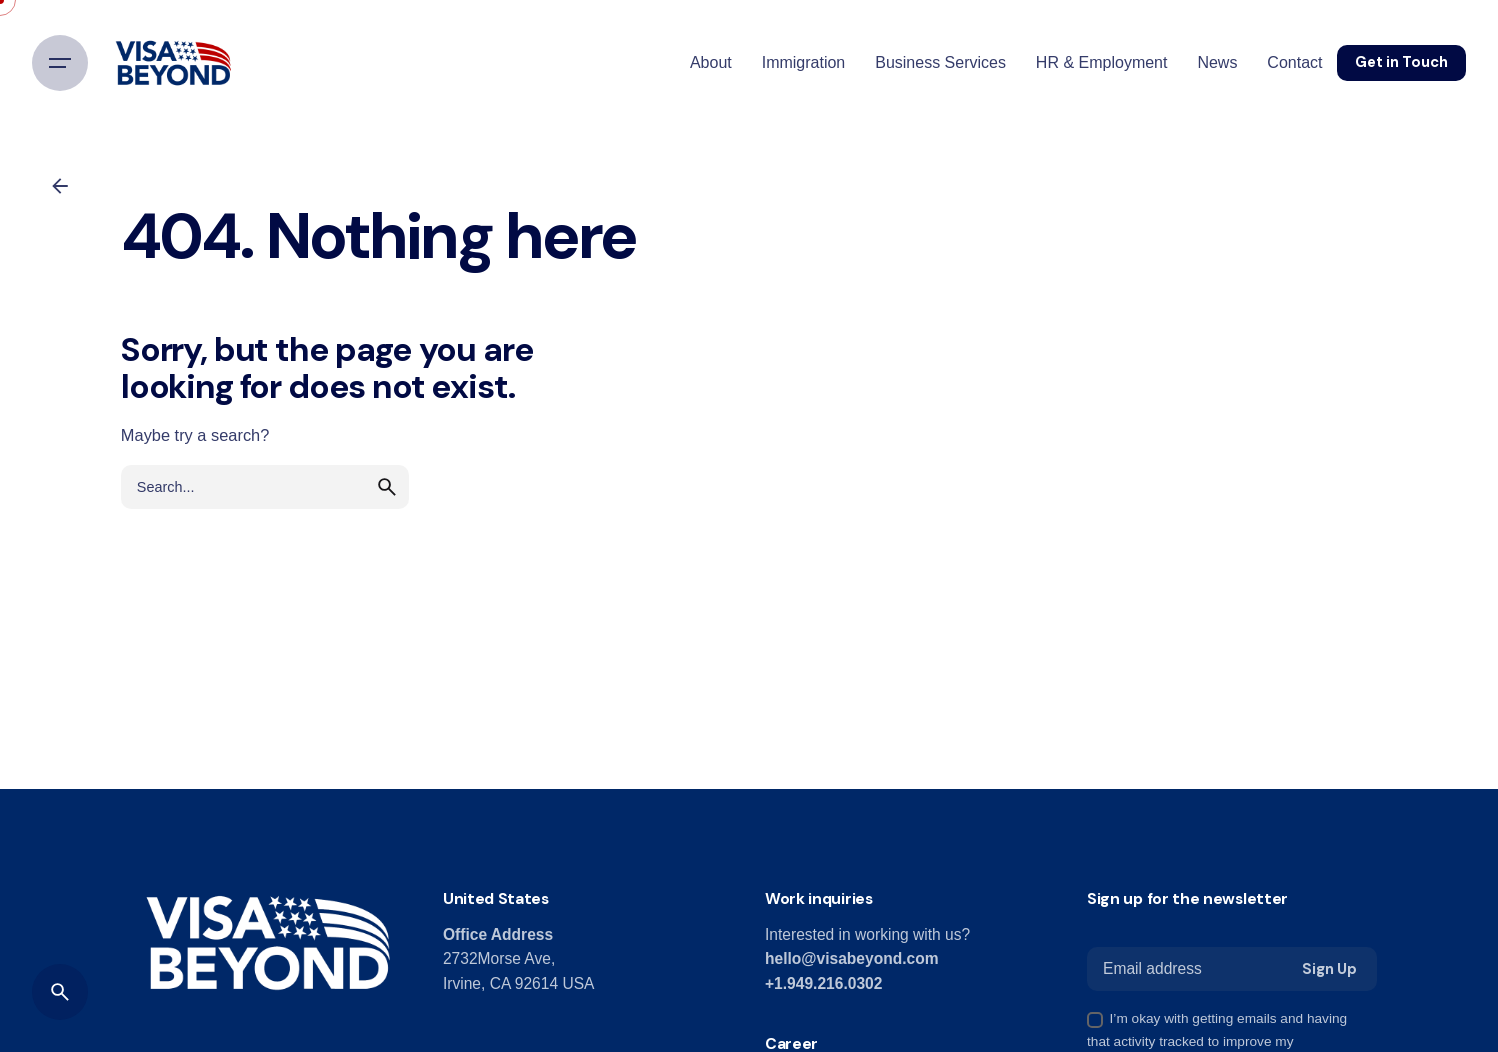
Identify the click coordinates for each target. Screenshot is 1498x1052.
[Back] (60, 186)
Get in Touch (1401, 62)
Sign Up (1329, 969)
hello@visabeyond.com (852, 958)
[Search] (60, 992)
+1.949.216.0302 (823, 983)
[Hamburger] (60, 63)
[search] (387, 487)
